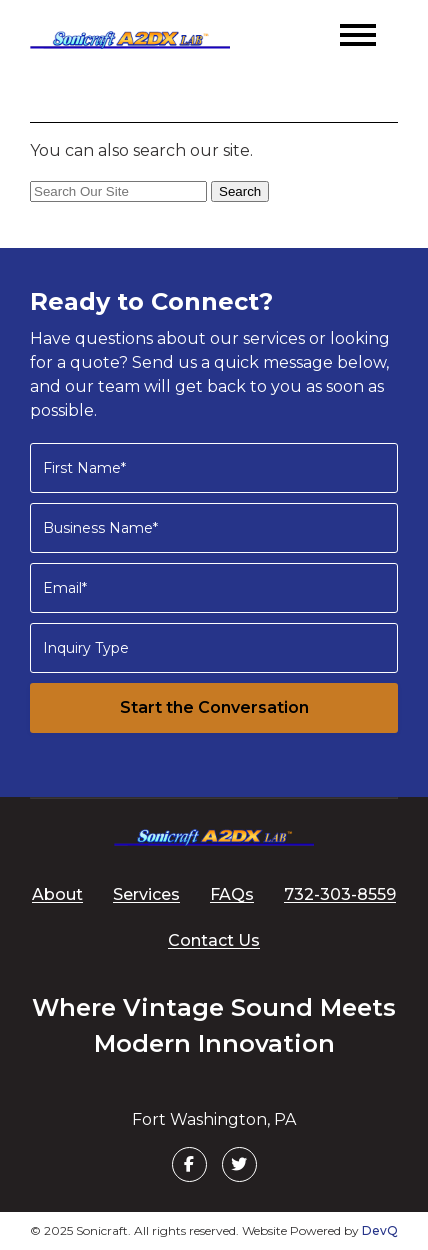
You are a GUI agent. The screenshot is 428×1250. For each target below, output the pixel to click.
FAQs (232, 894)
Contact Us (214, 940)
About (57, 894)
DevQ (380, 1230)
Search (240, 191)
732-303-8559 (340, 894)
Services (146, 894)
